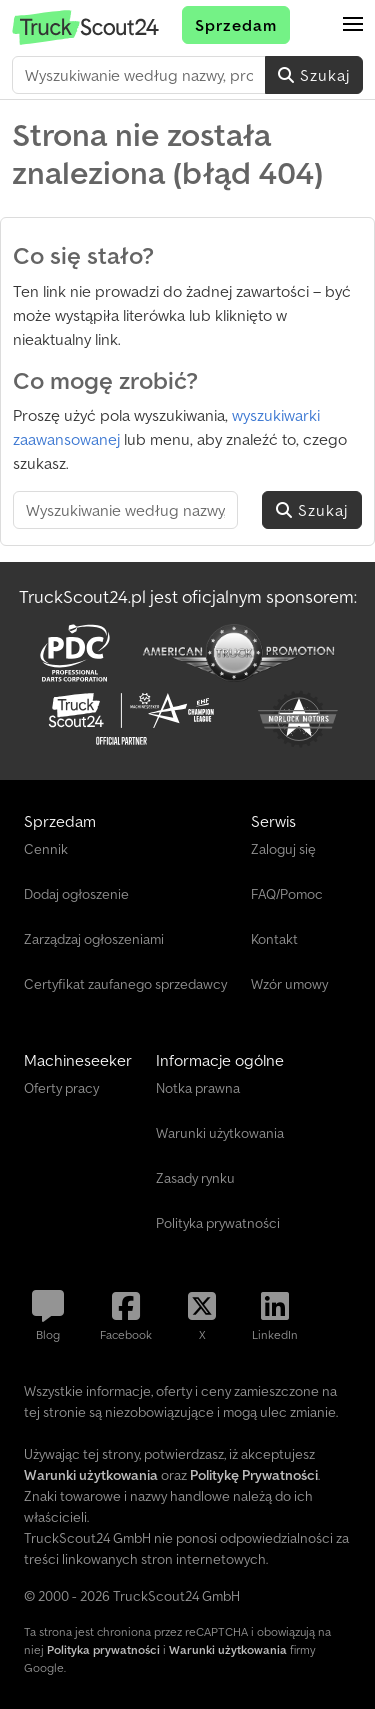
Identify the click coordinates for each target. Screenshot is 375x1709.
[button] (353, 25)
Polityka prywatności (103, 1649)
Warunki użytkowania (228, 1649)
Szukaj (314, 75)
